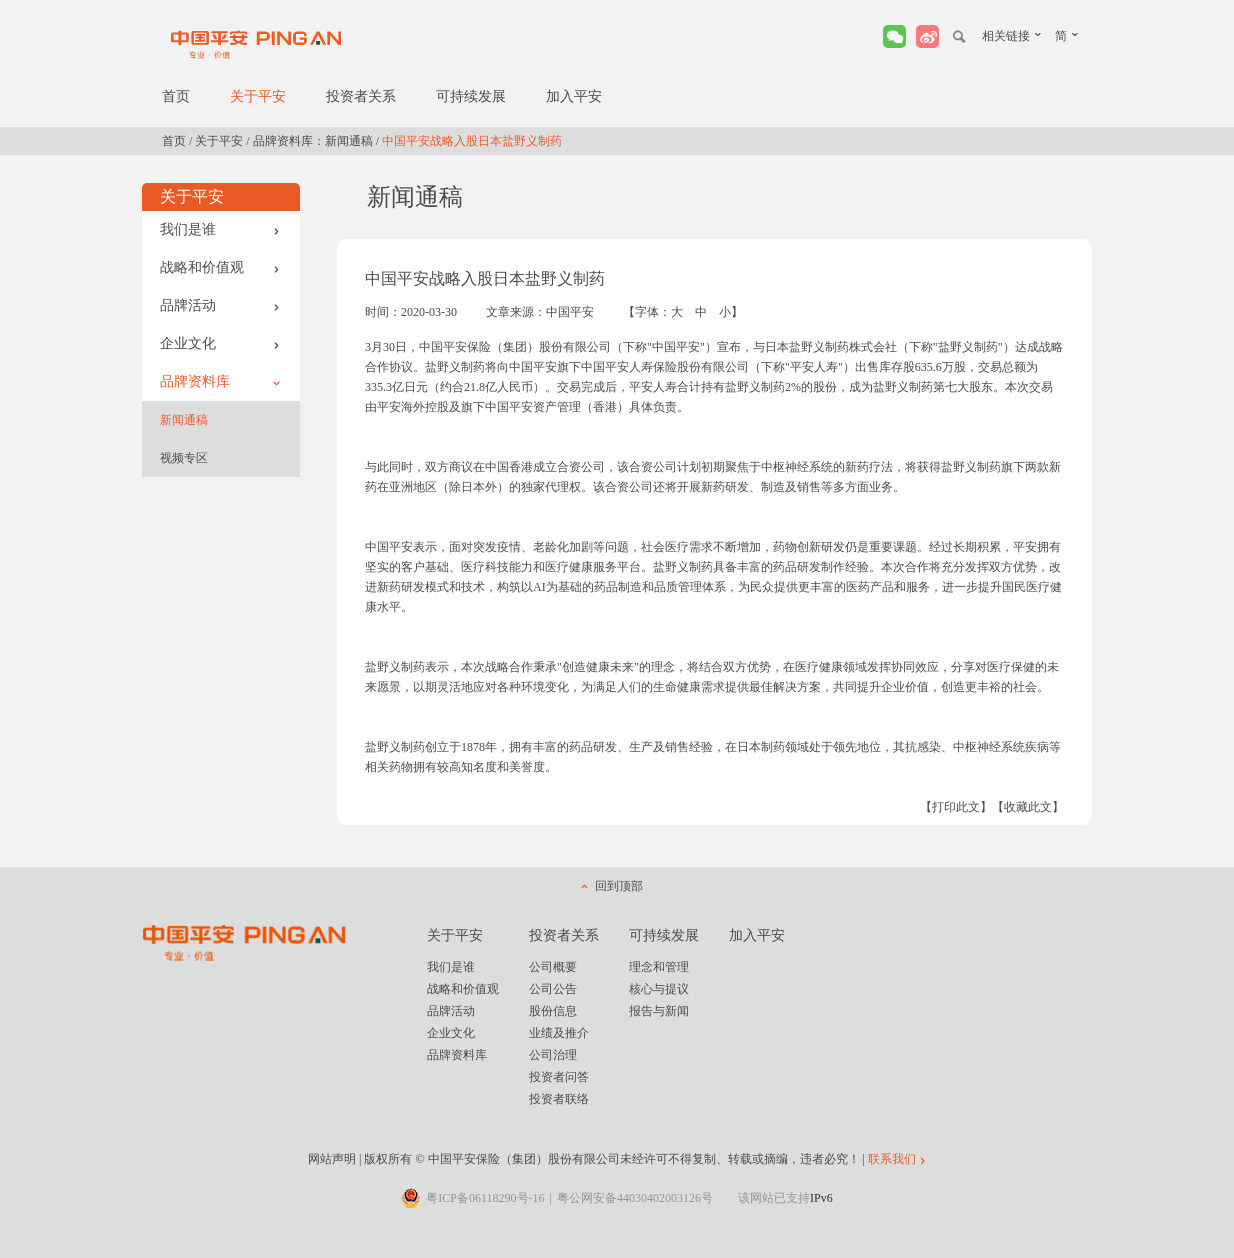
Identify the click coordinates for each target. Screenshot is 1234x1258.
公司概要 (553, 967)
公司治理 (553, 1055)
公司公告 (553, 989)
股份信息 (553, 1011)
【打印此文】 (956, 807)
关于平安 (258, 96)
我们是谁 (220, 229)
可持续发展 (471, 96)
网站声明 (332, 1159)
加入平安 (574, 96)
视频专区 (184, 458)
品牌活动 (220, 305)
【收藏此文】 (1028, 807)
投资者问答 (559, 1077)
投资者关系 (361, 96)
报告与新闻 (659, 1011)
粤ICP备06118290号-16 (485, 1198)
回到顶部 (619, 886)
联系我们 (892, 1159)
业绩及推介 (559, 1033)
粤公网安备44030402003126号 (635, 1198)
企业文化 (220, 343)
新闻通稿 (184, 420)
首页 (176, 96)
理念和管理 (659, 967)
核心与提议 (659, 989)
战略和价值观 (220, 267)
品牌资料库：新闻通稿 (313, 141)
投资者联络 (559, 1099)
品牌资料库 (220, 381)
